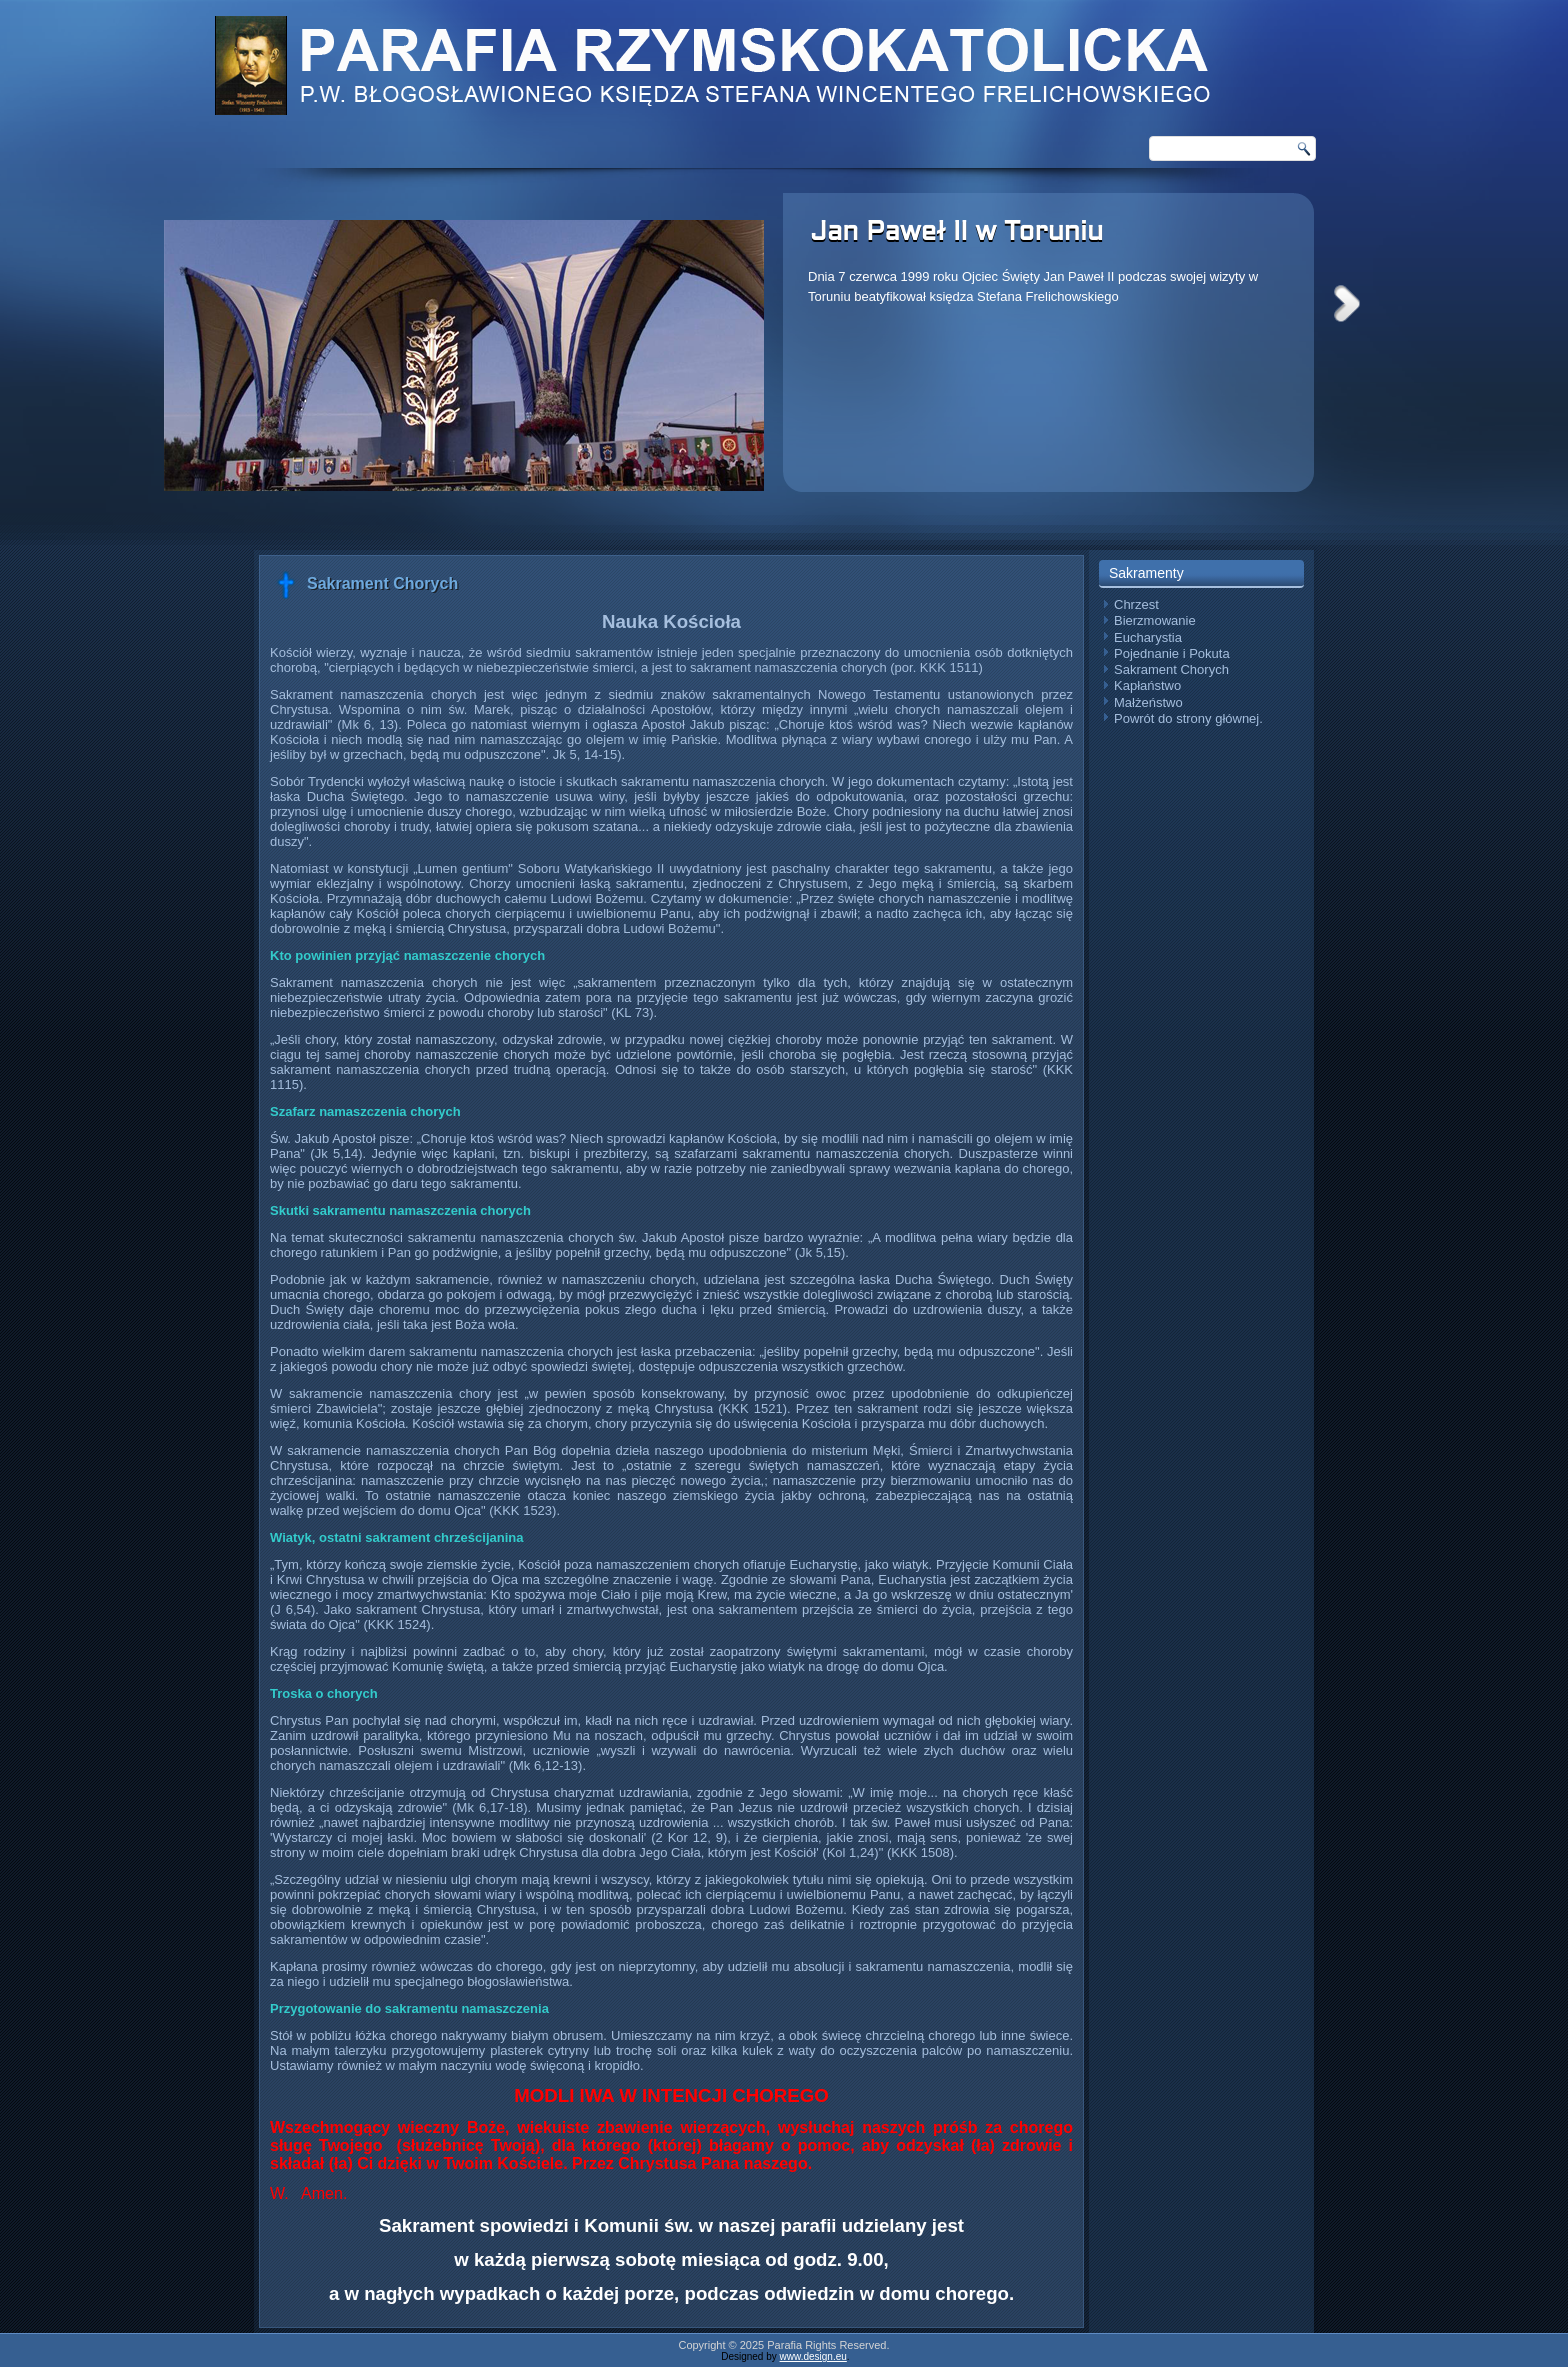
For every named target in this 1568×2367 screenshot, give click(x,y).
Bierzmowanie (1155, 620)
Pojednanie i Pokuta (1172, 653)
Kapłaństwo (1147, 685)
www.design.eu (813, 2356)
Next (1347, 303)
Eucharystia (1148, 637)
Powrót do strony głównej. (1188, 718)
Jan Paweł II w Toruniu (956, 233)
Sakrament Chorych (1171, 669)
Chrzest (1136, 604)
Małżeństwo (1148, 702)
